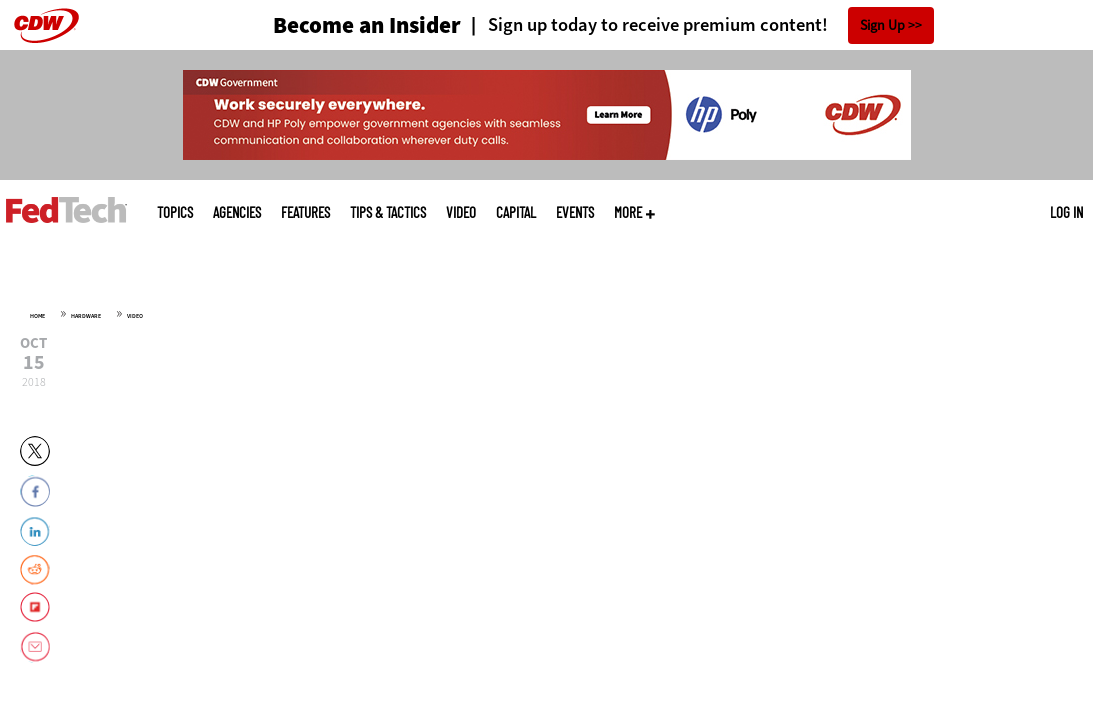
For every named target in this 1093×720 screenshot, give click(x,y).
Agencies (237, 212)
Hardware (86, 316)
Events (575, 212)
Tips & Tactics (388, 212)
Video (461, 212)
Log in (1066, 212)
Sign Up (882, 25)
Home (37, 316)
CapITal (516, 212)
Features (305, 212)
